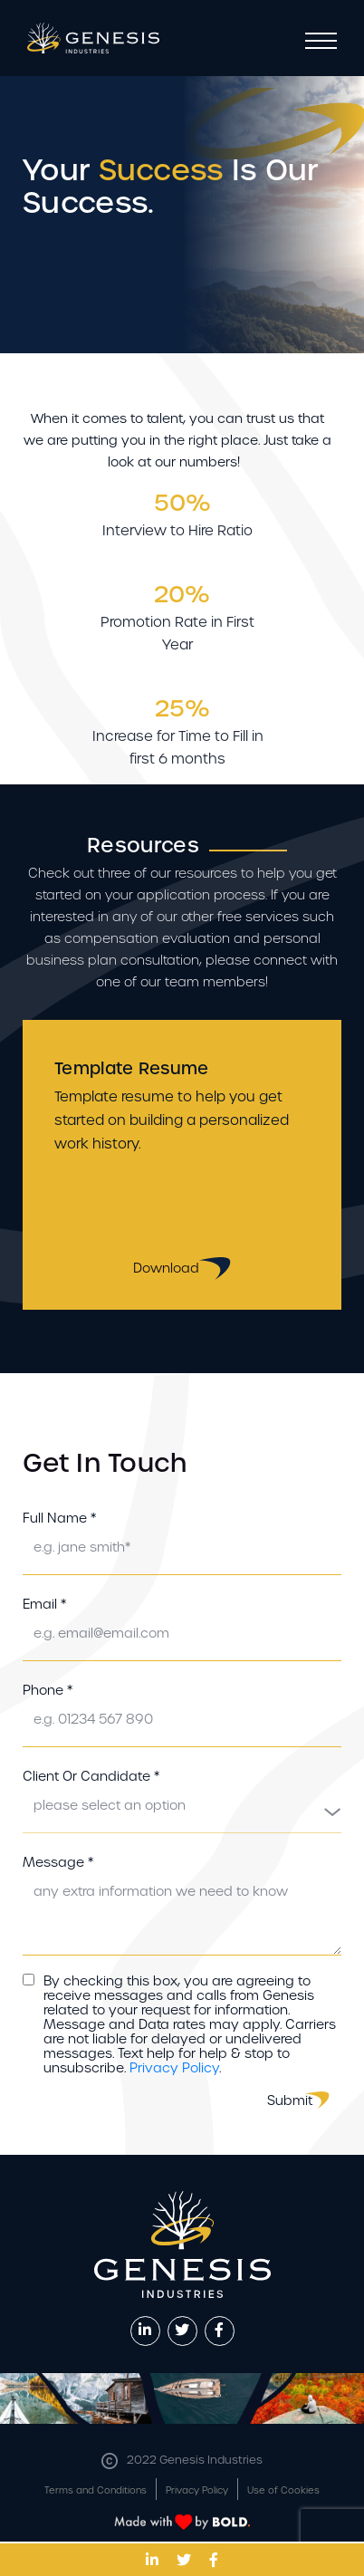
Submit (289, 2100)
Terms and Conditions (95, 2490)
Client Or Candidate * (91, 1776)
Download (182, 1268)
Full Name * (59, 1518)
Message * (58, 1862)
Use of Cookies (283, 2490)
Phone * (47, 1690)
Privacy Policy (174, 2068)
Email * (44, 1604)
